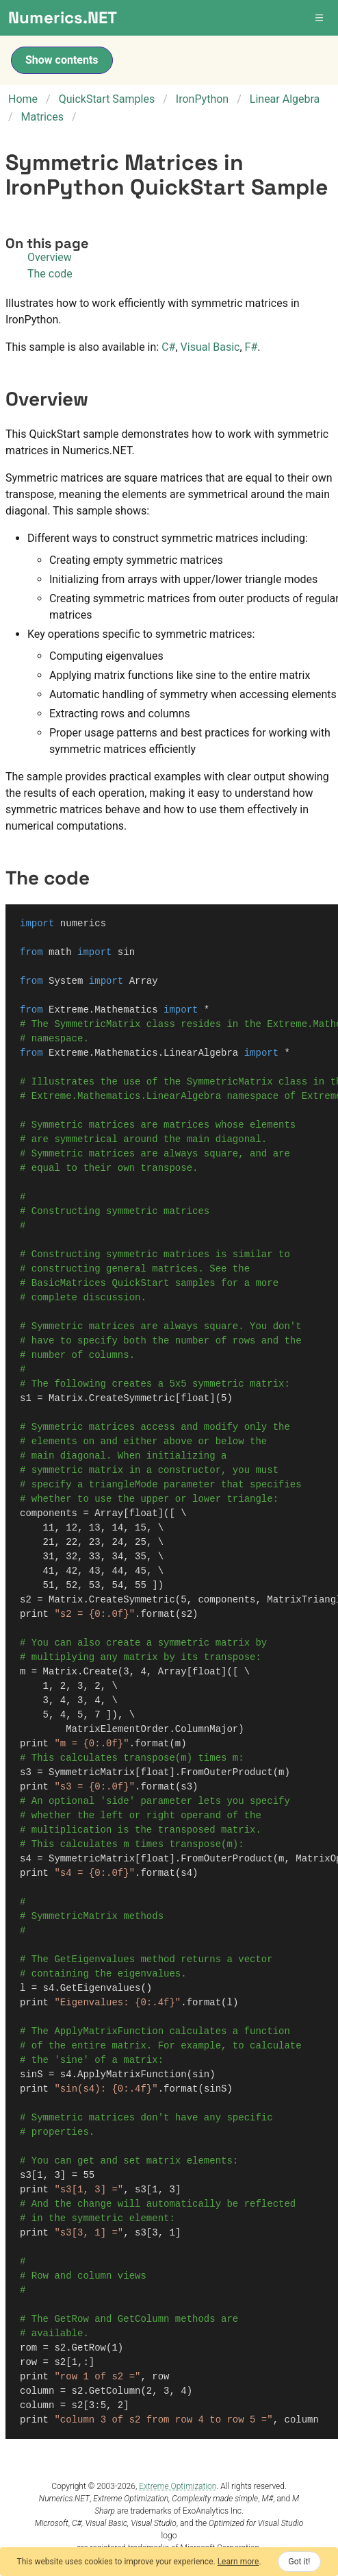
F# (251, 347)
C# (168, 347)
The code (50, 273)
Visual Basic (210, 347)
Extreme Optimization (177, 2486)
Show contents (62, 59)
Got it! (300, 2561)
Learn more (238, 2561)
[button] (320, 18)
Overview (49, 257)
